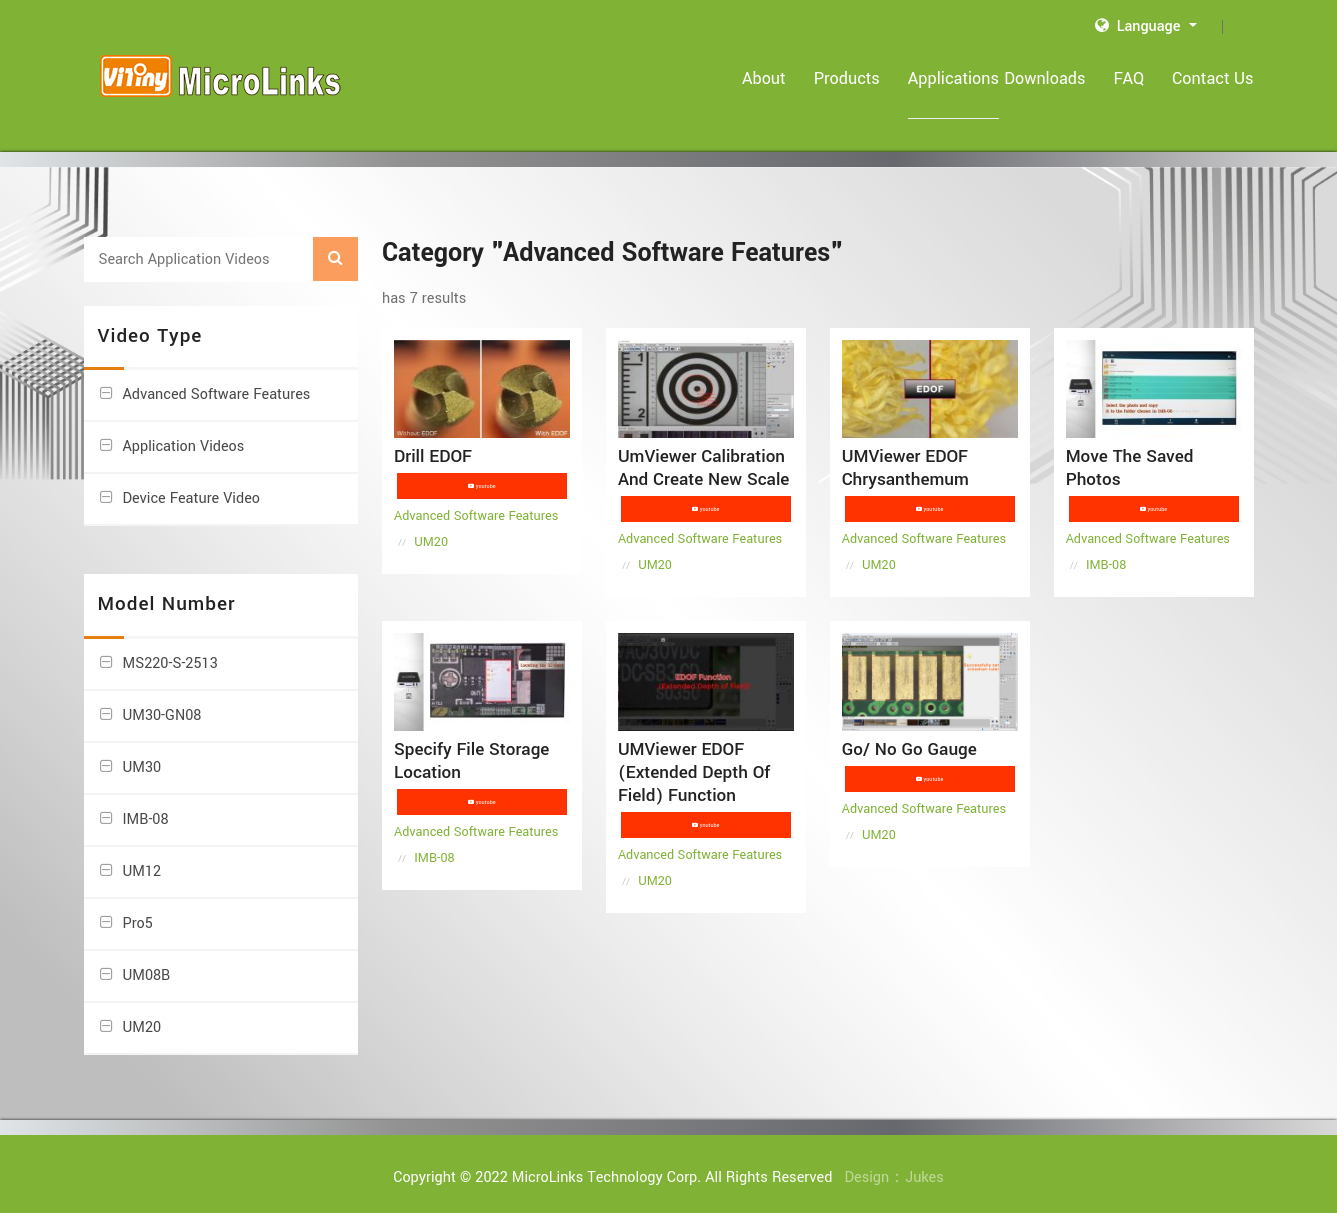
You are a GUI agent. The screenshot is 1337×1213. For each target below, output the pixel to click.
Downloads (1044, 78)
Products (824, 78)
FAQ (1129, 78)
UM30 (142, 754)
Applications (930, 78)
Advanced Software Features (217, 382)
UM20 (142, 1014)
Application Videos (184, 434)
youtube (484, 474)
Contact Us (1212, 78)
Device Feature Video (191, 486)
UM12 (142, 858)
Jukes (924, 1164)
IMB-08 (146, 806)
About (741, 78)
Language (1140, 26)
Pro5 (138, 910)
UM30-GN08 (162, 702)
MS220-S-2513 (170, 650)
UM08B (147, 962)
